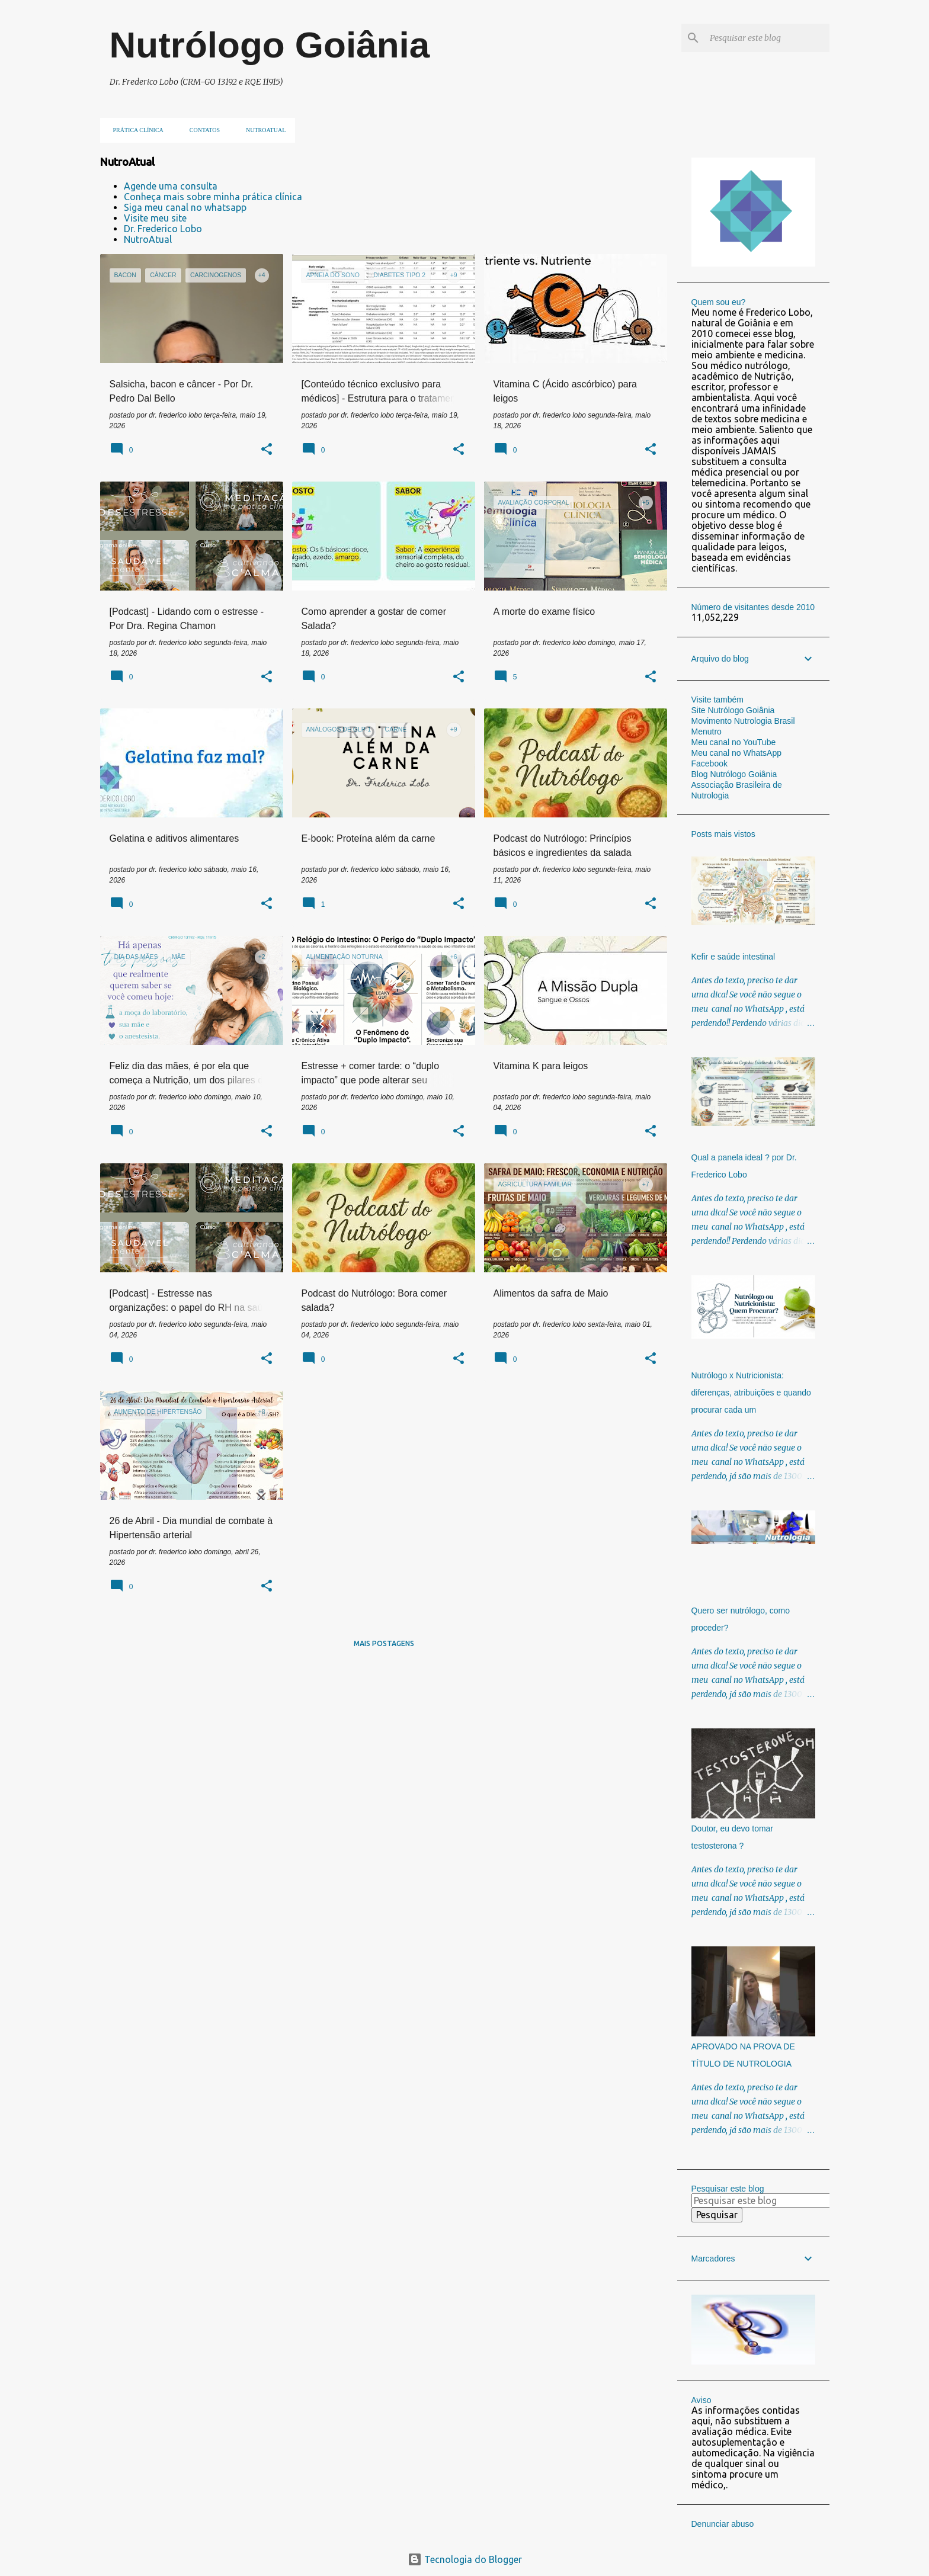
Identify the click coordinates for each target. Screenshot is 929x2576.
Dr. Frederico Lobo (163, 228)
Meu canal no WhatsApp (736, 753)
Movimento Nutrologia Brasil (743, 721)
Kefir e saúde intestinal (733, 956)
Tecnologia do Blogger (465, 2559)
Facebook (709, 763)
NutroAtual (148, 239)
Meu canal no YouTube (733, 742)
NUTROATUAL (262, 130)
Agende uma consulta (170, 186)
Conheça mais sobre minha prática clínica (213, 196)
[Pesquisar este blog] (767, 38)
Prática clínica (135, 130)
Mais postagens (384, 1643)
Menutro (706, 731)
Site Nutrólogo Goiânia (733, 710)
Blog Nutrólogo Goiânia (734, 774)
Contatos (201, 130)
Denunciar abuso (722, 2524)
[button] (267, 450)
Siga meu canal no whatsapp (185, 207)
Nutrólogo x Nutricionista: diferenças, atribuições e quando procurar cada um (751, 1392)
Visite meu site (155, 218)
